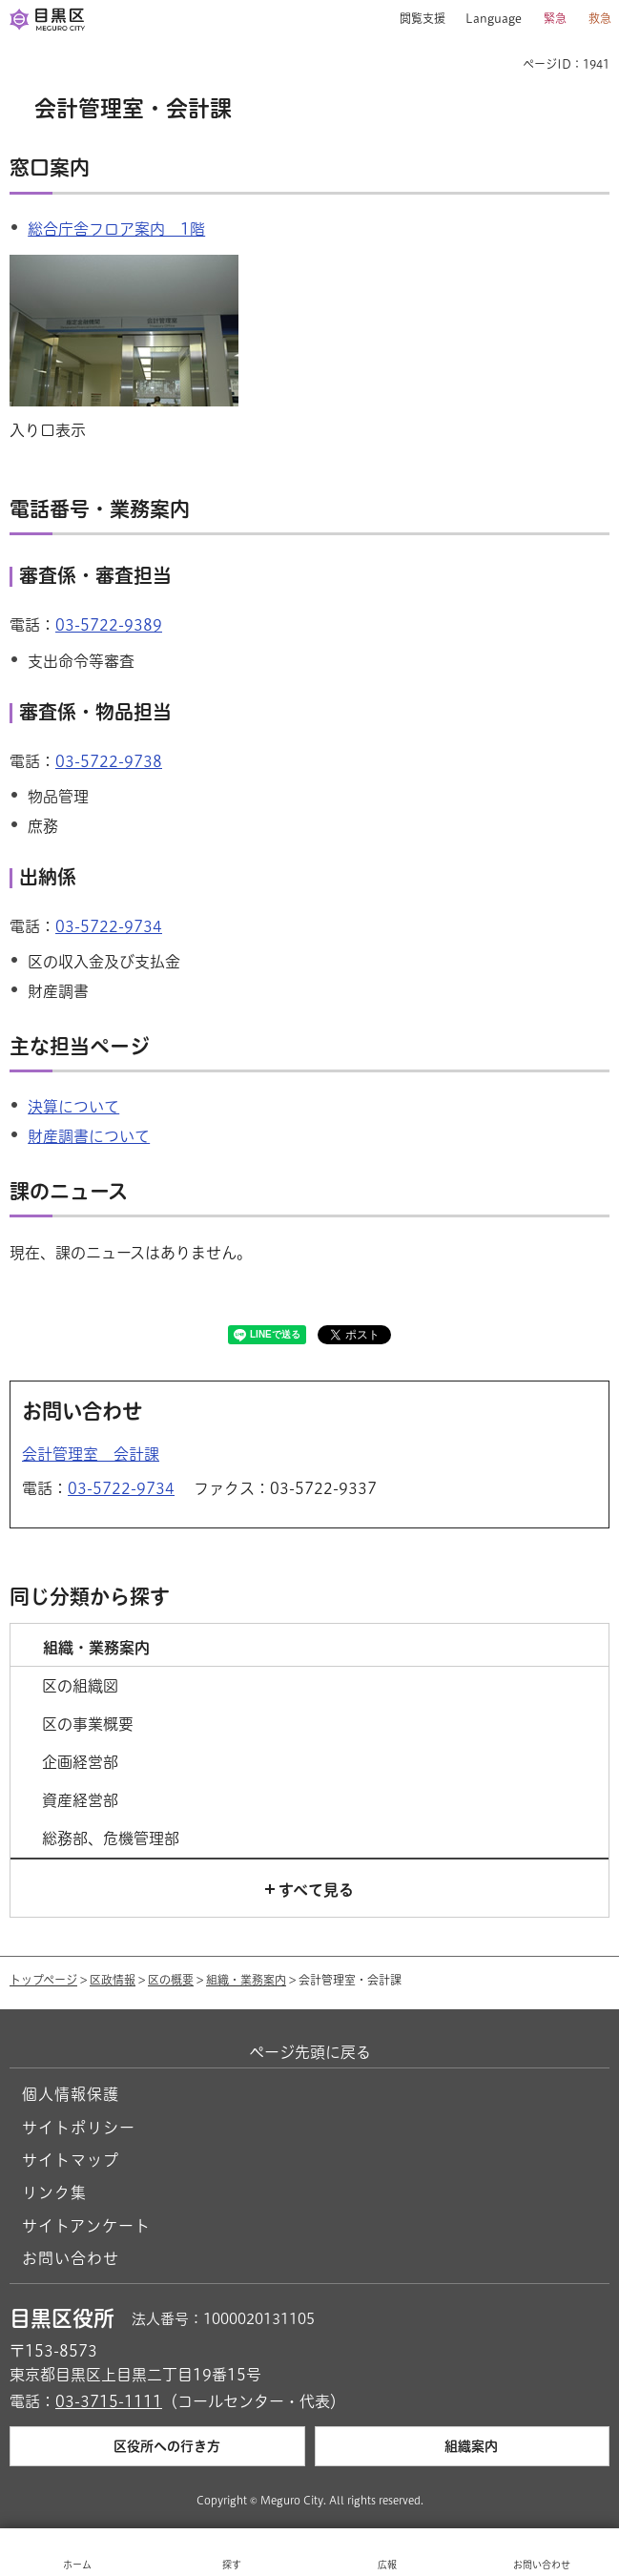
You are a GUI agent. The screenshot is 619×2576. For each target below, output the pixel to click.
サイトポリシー (78, 2127)
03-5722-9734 (108, 926)
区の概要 (171, 1979)
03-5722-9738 (108, 761)
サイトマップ (70, 2160)
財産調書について (89, 1136)
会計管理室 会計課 (90, 1454)
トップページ (43, 1979)
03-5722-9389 (108, 625)
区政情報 (112, 1979)
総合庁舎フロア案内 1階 (116, 229)
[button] (415, 19)
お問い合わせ (70, 2258)
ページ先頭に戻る (310, 2052)
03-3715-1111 (108, 2401)
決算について (73, 1106)
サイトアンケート (86, 2225)
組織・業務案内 (246, 1979)
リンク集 (54, 2192)
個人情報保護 (70, 2094)
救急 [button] (599, 18)
